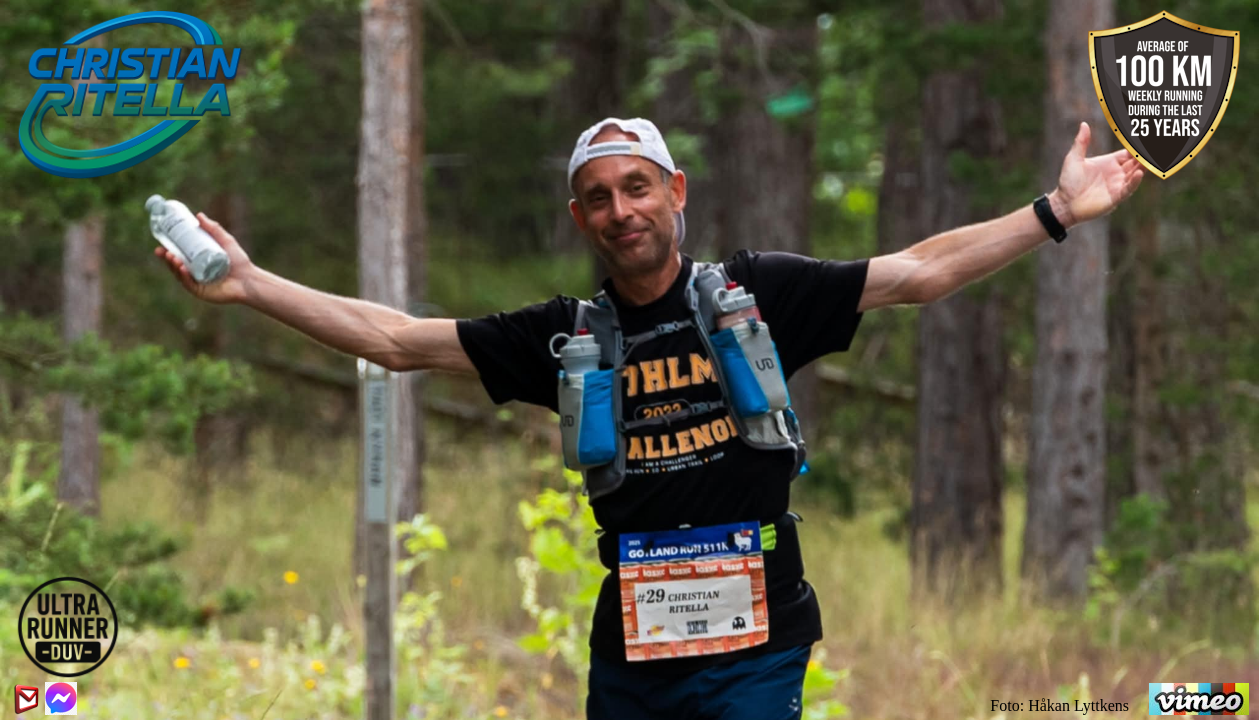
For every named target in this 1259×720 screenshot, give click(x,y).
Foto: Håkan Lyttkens (1059, 705)
